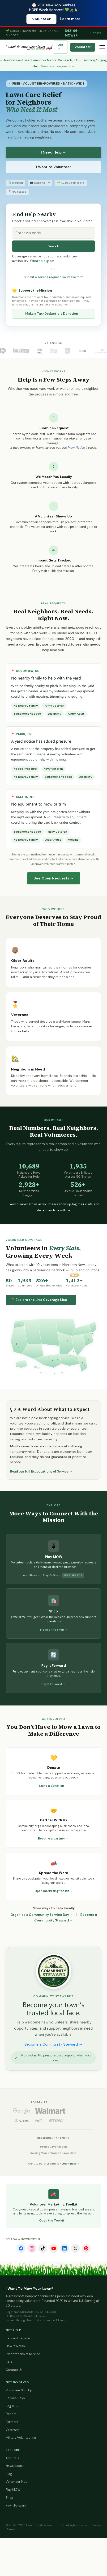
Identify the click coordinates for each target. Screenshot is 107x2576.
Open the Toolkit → (53, 2220)
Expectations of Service (23, 2354)
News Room (14, 2466)
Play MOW (13, 2490)
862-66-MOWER (72, 33)
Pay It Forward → (53, 1684)
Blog (9, 2474)
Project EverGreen (53, 2147)
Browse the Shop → (54, 1630)
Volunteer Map (16, 2482)
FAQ (9, 2362)
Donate (95, 33)
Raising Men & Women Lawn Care (53, 2153)
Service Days (15, 2398)
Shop (9, 2498)
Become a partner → (53, 1838)
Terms (11, 2529)
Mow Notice (76, 448)
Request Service (18, 2338)
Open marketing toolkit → (53, 1891)
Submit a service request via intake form (53, 277)
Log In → (12, 2406)
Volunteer (41, 19)
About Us (12, 2458)
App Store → (32, 1575)
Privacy (96, 2525)
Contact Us (14, 2370)
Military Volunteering (21, 2438)
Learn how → (71, 2163)
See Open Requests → (54, 878)
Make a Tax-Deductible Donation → (53, 314)
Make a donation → (53, 1786)
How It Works (15, 2346)
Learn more (70, 19)
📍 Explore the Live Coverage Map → (41, 1300)
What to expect (42, 261)
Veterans (12, 2430)
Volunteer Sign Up (19, 2390)
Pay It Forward (16, 2505)
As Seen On (53, 343)
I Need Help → (53, 152)
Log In (60, 47)
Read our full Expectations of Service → (41, 1471)
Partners (12, 2422)
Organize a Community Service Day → (41, 1915)
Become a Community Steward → (54, 2044)
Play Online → (52, 1575)
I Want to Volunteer (53, 167)
